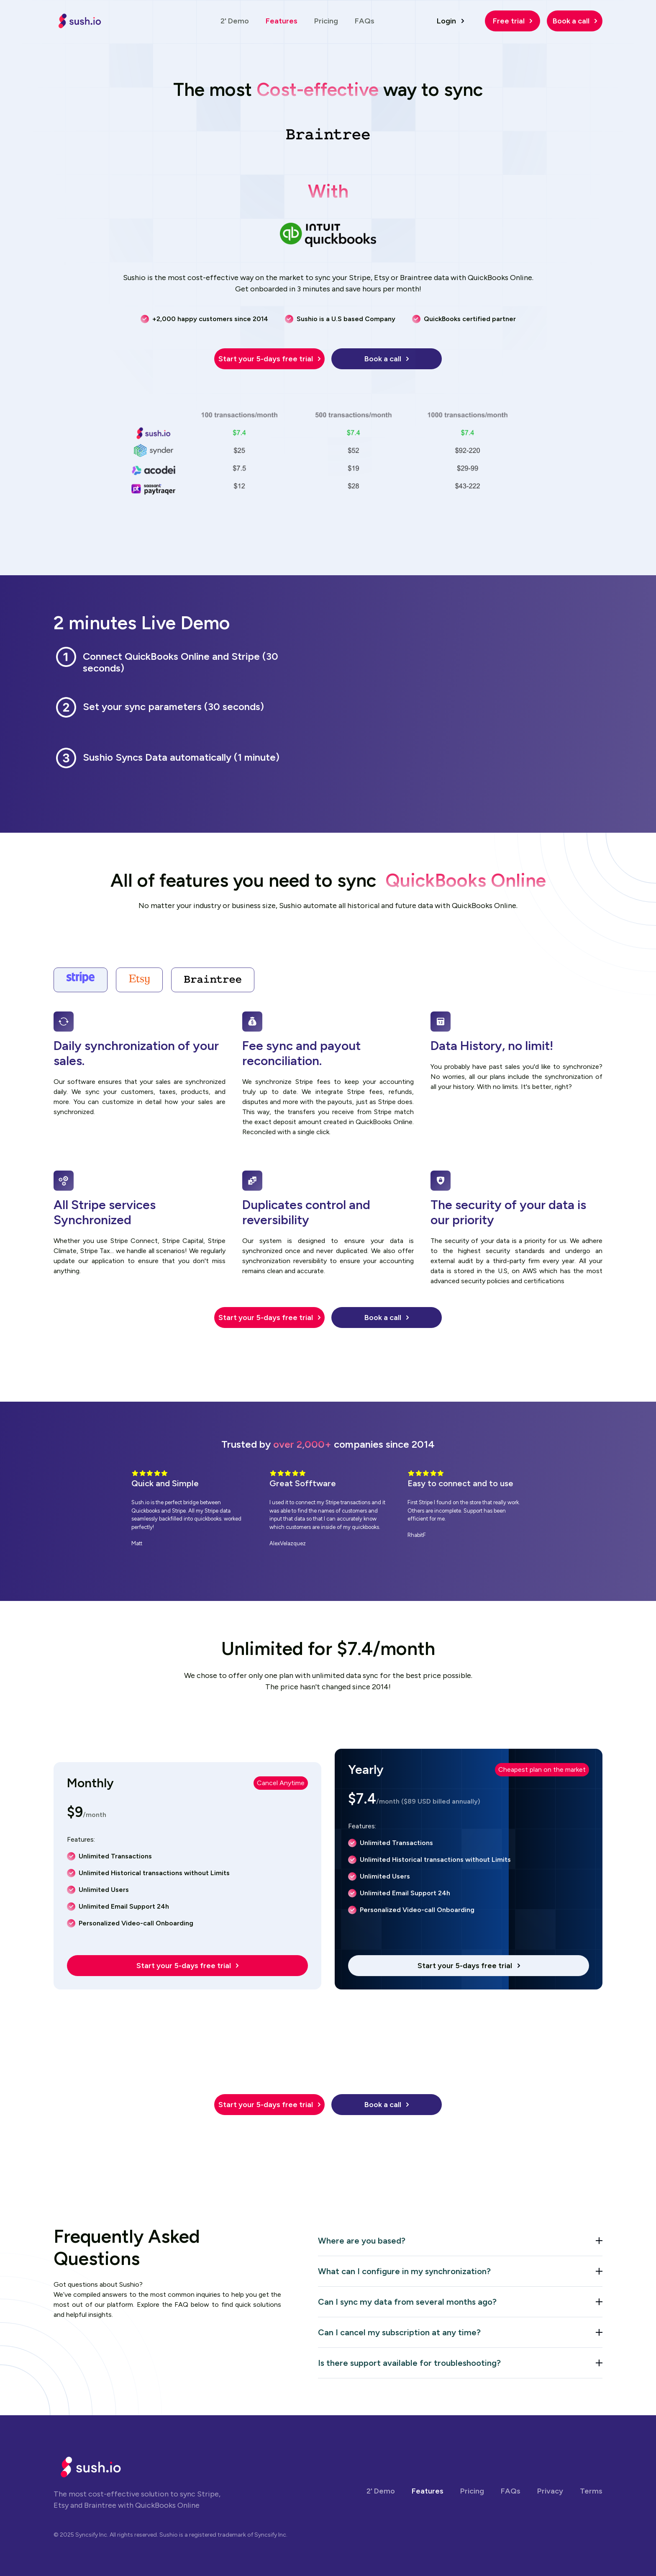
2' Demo (234, 21)
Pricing (326, 21)
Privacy (550, 2491)
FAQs (364, 21)
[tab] (81, 980)
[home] (80, 21)
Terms (591, 2491)
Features (281, 21)
